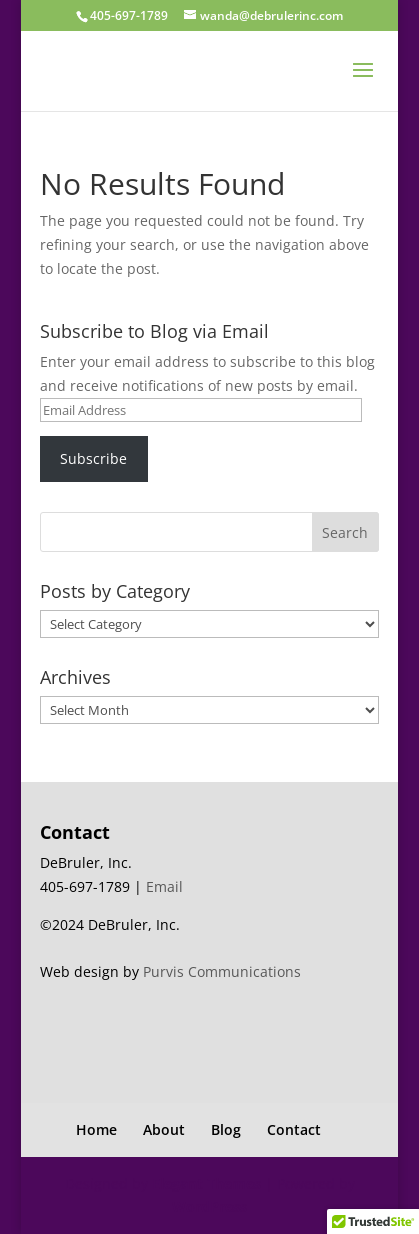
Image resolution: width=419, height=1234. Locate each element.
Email (164, 886)
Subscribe (93, 458)
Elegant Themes (206, 1183)
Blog (226, 1129)
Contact (294, 1129)
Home (96, 1129)
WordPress (209, 1206)
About (164, 1129)
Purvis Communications (222, 971)
